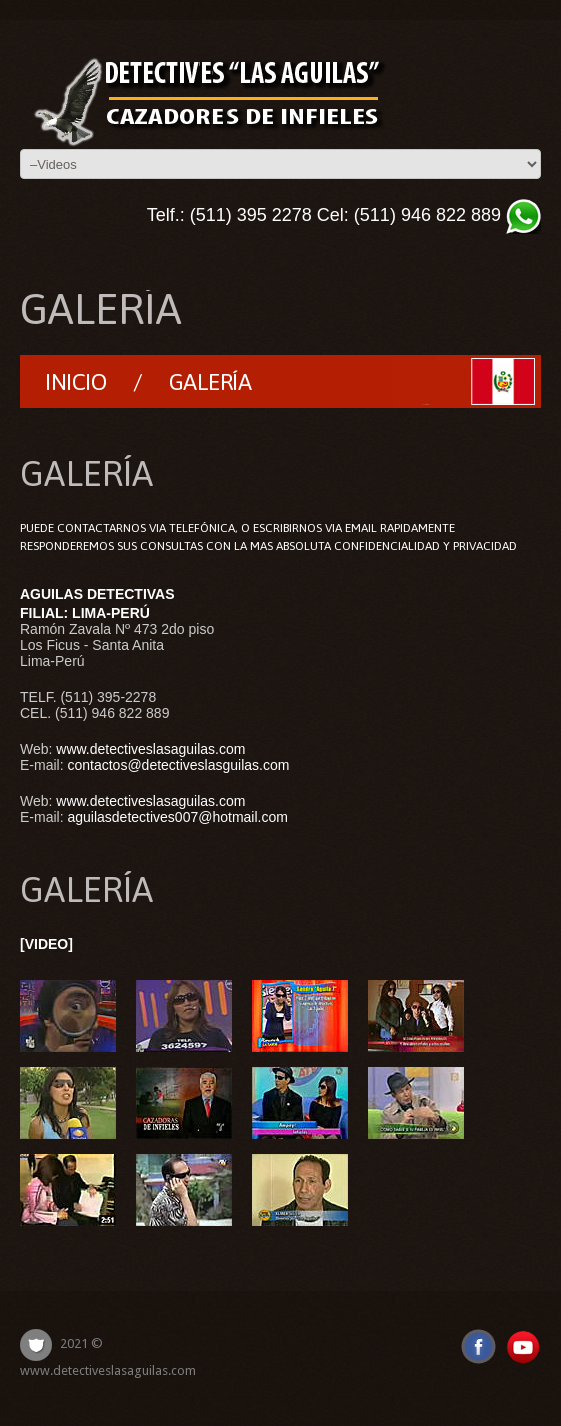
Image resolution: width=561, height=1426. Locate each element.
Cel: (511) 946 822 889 (409, 215)
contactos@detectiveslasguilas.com (178, 765)
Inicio (75, 382)
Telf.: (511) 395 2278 (229, 215)
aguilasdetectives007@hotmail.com (177, 817)
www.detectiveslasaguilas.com (150, 749)
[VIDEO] (46, 944)
